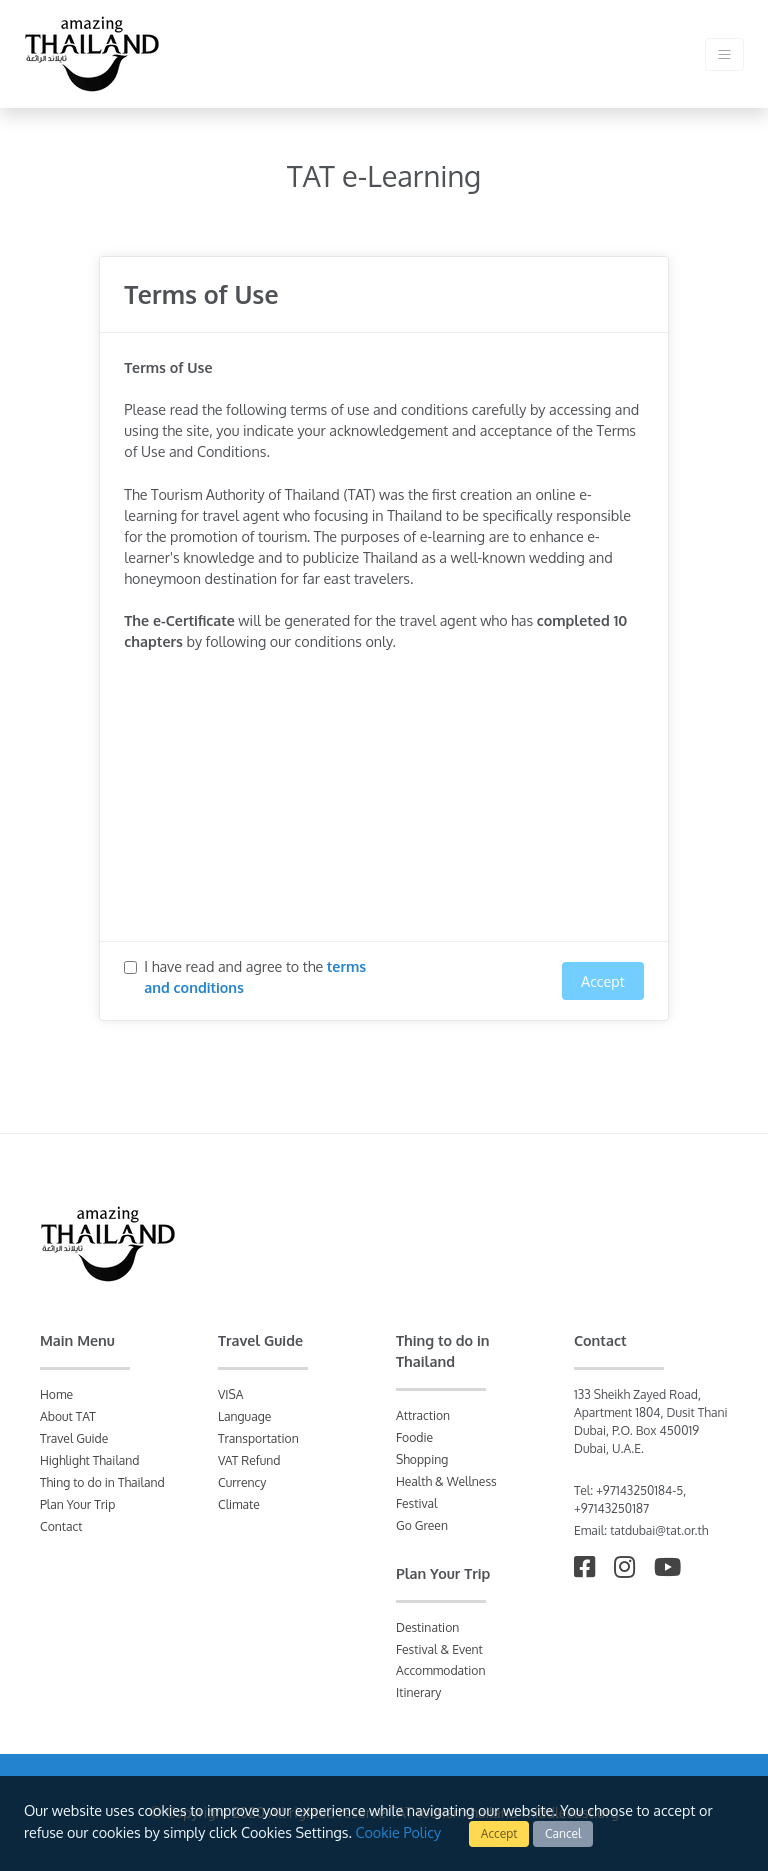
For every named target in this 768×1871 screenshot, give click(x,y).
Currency (242, 1482)
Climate (239, 1504)
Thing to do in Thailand (102, 1482)
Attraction (423, 1415)
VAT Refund (249, 1460)
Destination (427, 1627)
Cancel (563, 1833)
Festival (416, 1503)
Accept (499, 1833)
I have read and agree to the (255, 976)
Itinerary (418, 1692)
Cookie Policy (398, 1832)
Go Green (422, 1525)
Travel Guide (74, 1438)
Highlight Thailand (89, 1460)
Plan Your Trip (77, 1504)
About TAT (68, 1416)
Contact (61, 1526)
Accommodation (440, 1670)
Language (244, 1416)
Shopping (422, 1459)
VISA (231, 1394)
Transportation (258, 1438)
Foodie (414, 1437)
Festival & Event (439, 1649)
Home (56, 1394)
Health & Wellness (446, 1481)
